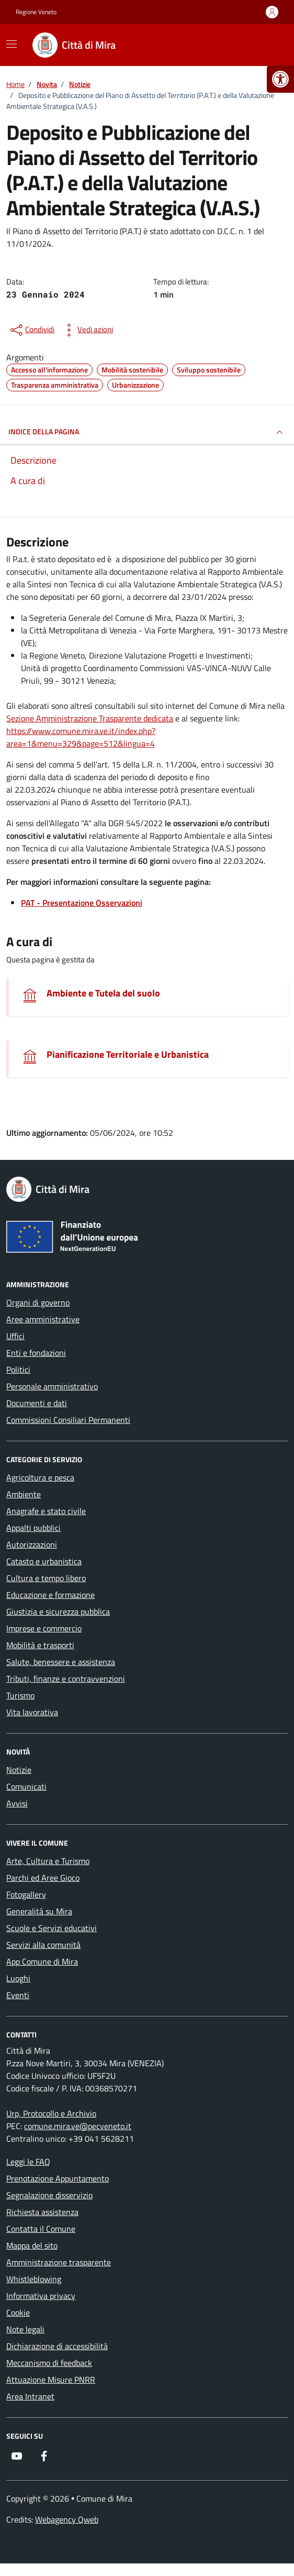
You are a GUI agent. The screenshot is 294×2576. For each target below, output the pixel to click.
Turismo (20, 1695)
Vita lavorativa (32, 1712)
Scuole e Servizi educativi (51, 1928)
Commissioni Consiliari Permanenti (68, 1419)
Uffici (15, 1336)
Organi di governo (38, 1302)
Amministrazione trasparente (58, 2262)
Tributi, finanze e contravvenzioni (65, 1678)
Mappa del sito (32, 2245)
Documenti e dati (36, 1403)
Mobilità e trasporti (40, 1645)
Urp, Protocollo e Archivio (51, 2113)
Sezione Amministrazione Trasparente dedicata (89, 718)
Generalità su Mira (39, 1911)
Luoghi (18, 1978)
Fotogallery (26, 1894)
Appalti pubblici (33, 1527)
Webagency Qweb (66, 2519)
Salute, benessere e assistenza (60, 1662)
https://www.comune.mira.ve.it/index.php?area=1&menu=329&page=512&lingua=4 (80, 737)
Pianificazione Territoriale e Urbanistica (128, 1054)
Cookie (18, 2312)
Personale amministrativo (52, 1386)
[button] (280, 79)
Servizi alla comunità (43, 1944)
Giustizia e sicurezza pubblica (58, 1611)
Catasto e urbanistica (44, 1561)
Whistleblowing (33, 2279)
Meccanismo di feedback (49, 2362)
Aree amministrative (43, 1319)
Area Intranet (30, 2396)
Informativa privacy (40, 2295)
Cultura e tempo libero (46, 1578)
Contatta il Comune (40, 2228)
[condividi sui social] (31, 330)
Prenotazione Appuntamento (57, 2178)
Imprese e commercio (44, 1628)
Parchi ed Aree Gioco (43, 1877)
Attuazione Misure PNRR (50, 2379)
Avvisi (17, 1803)
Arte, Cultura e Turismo (47, 1861)
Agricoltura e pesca (40, 1477)
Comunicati (26, 1786)
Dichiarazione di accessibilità (57, 2346)
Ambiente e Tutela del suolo (103, 993)
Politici (18, 1369)
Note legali (25, 2329)
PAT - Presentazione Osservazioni (81, 902)
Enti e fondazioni (36, 1352)
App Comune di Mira (42, 1961)
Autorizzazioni (31, 1544)
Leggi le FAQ (28, 2161)
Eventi (17, 1995)
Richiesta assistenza (42, 2212)
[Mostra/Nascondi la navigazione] (11, 44)
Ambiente (23, 1494)
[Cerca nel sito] (265, 45)
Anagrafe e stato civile (46, 1511)
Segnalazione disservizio (49, 2195)
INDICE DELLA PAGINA (147, 432)
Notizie (18, 1769)
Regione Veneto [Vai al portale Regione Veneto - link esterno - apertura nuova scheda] (36, 12)
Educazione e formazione (50, 1594)
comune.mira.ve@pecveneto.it (77, 2126)
